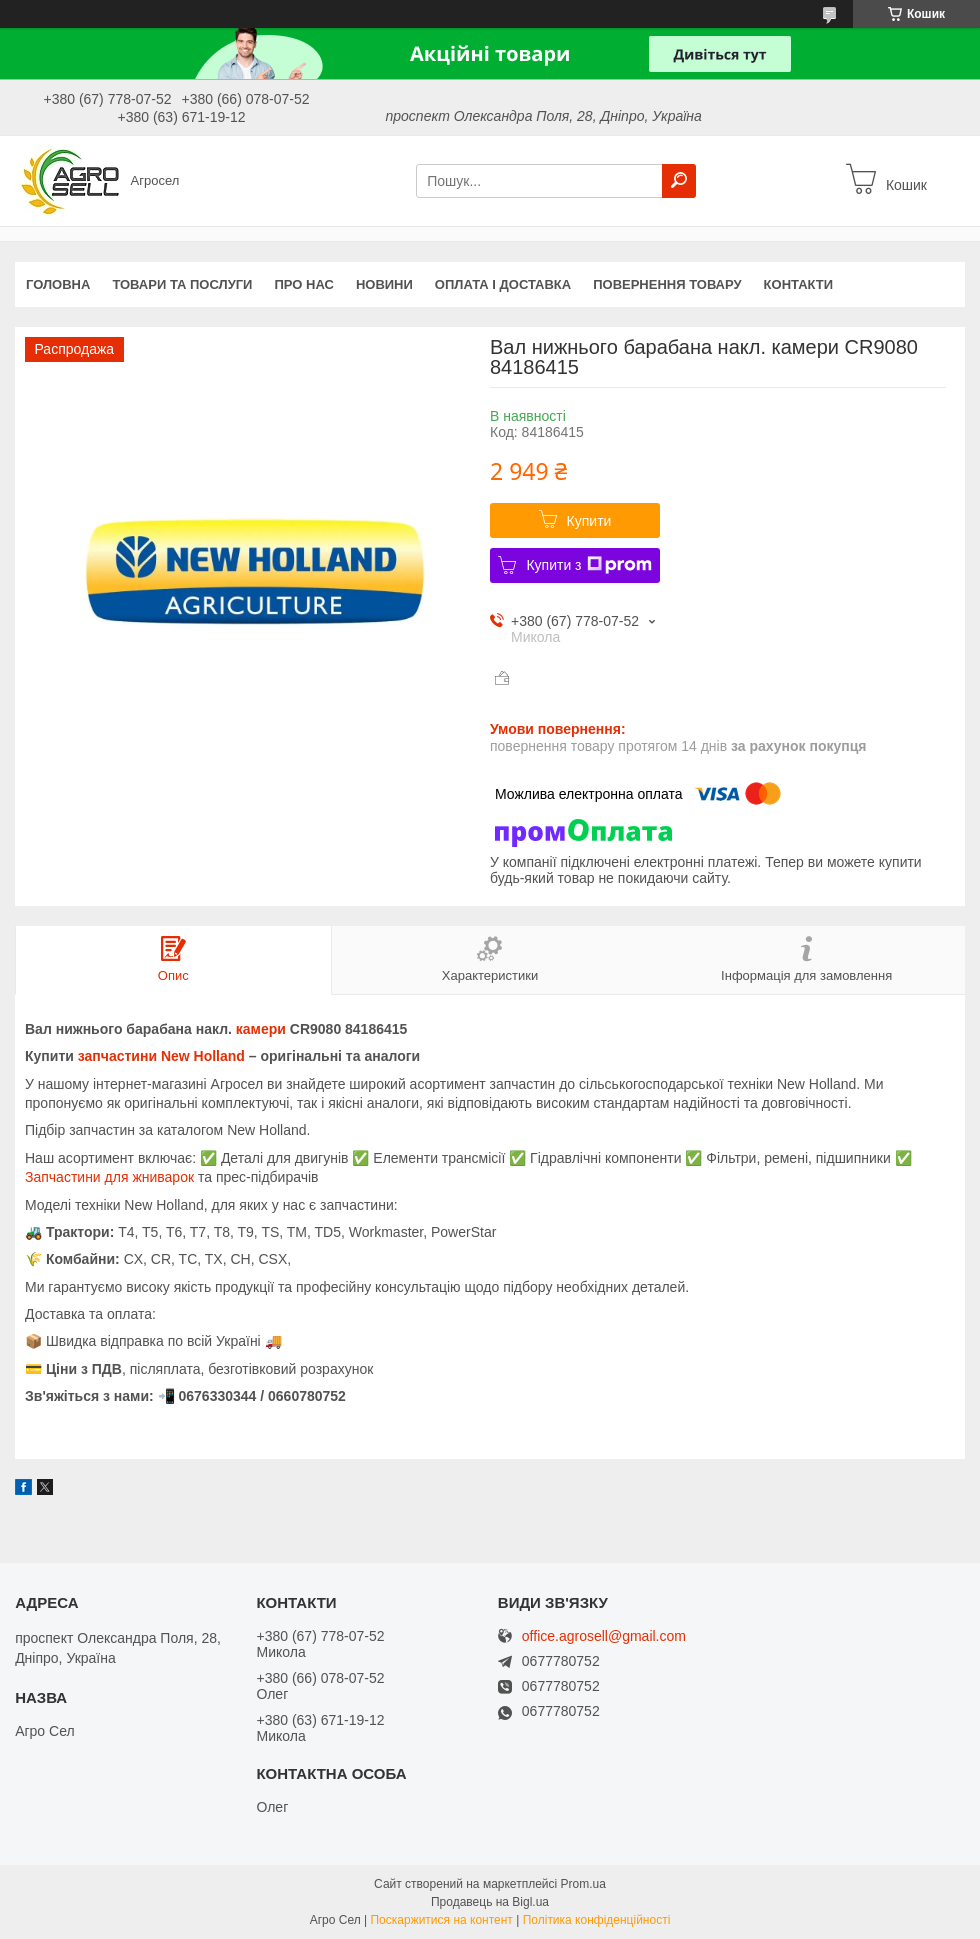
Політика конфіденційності (597, 1920)
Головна (58, 284)
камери (261, 1029)
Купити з (588, 565)
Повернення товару (667, 284)
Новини (384, 284)
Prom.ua (583, 1884)
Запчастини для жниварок (109, 1177)
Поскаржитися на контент (441, 1920)
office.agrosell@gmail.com (604, 1636)
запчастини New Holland (161, 1056)
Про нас (303, 284)
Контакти (799, 284)
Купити (589, 521)
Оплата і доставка (503, 284)
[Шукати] (679, 181)
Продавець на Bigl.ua (490, 1902)
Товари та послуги (182, 284)
